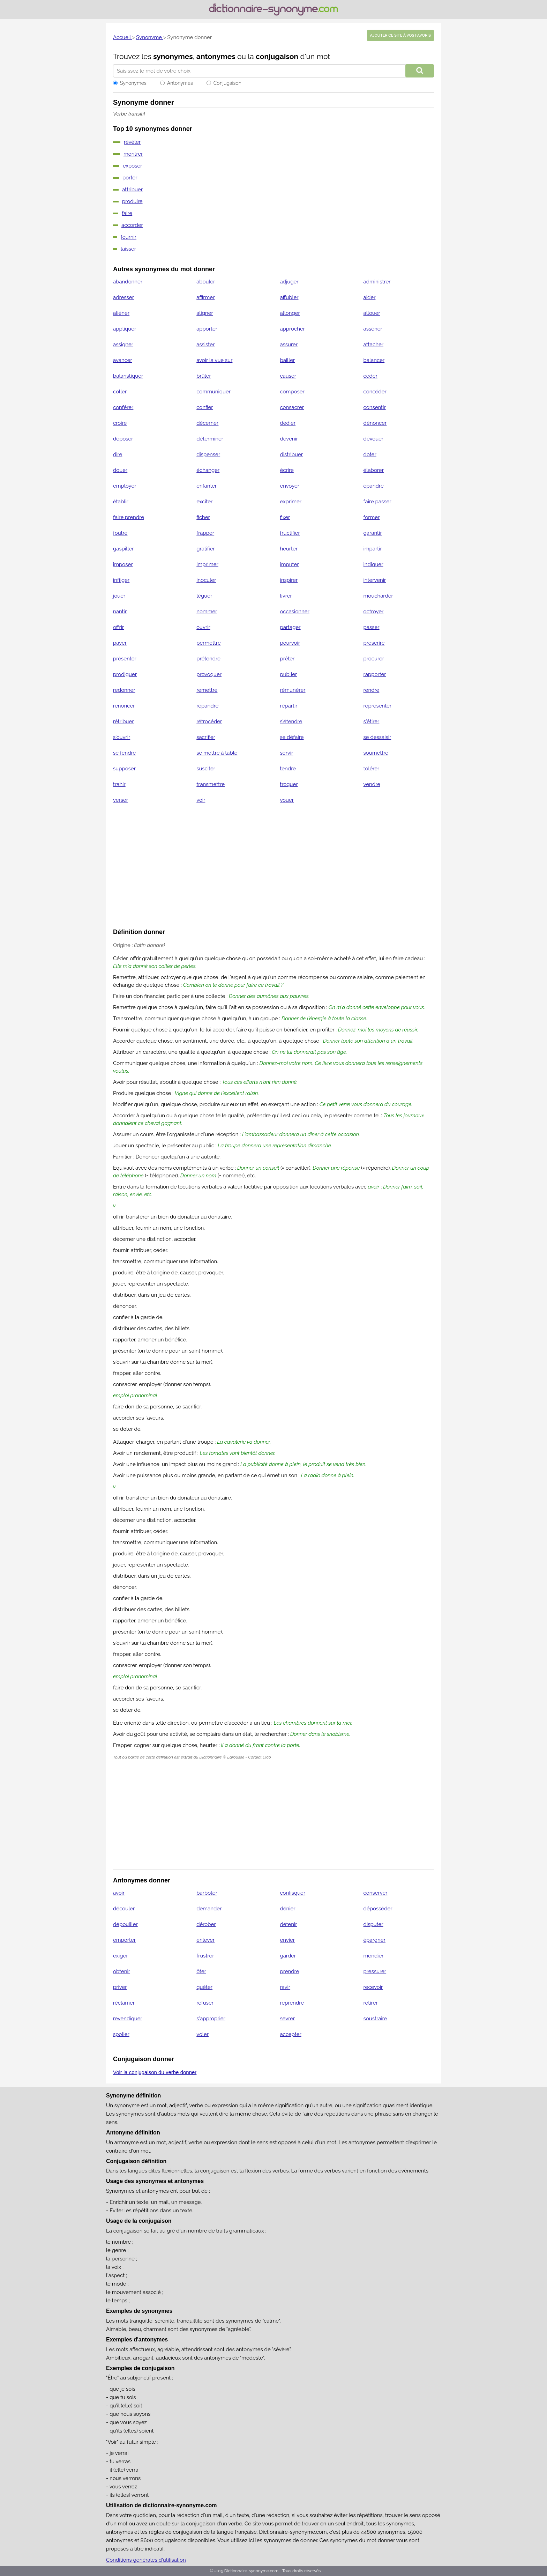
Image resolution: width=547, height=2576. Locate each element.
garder (288, 1956)
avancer (122, 360)
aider (370, 297)
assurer (289, 344)
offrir (118, 627)
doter (370, 454)
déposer (123, 439)
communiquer (213, 391)
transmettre (210, 784)
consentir (375, 407)
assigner (123, 344)
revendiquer (127, 2018)
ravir (285, 1987)
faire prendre (128, 517)
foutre (120, 533)
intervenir (375, 580)
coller (120, 391)
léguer (204, 596)
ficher (203, 517)
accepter (290, 2034)
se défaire (292, 737)
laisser (128, 249)
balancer (374, 360)
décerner (207, 423)
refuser (204, 2003)
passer (372, 627)
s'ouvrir (121, 737)
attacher (373, 344)
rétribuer (123, 721)
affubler (289, 297)
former (372, 517)
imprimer (207, 564)
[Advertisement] (273, 867)
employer (124, 486)
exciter (204, 501)
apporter (206, 329)
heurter (289, 549)
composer (292, 391)
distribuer (291, 454)
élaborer (374, 470)
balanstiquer (128, 376)
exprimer (290, 501)
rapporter (375, 674)
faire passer (377, 501)
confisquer (292, 1893)
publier (288, 674)
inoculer (206, 580)
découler (124, 1908)
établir (120, 501)
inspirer (289, 580)
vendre (372, 784)
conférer (123, 407)
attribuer (132, 189)
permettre (208, 643)
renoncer (124, 706)
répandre (207, 706)
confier (204, 407)
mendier (374, 1956)
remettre (206, 690)
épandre (374, 486)
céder (370, 376)
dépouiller (125, 1924)
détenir (288, 1924)
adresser (123, 297)
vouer (287, 800)
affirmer (205, 297)
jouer (119, 596)
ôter (201, 1971)
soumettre (376, 753)
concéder (375, 391)
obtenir (121, 1971)
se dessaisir (377, 737)
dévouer (374, 439)
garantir (373, 533)
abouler (205, 282)
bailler (287, 360)
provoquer (209, 674)
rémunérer (292, 690)
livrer (286, 596)
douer (120, 470)
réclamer (124, 2003)
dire (117, 454)
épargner (374, 1940)
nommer (206, 611)
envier (287, 1940)
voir (200, 800)
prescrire (374, 643)
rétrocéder (209, 721)
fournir (128, 237)
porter (129, 178)
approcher (292, 329)
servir (286, 753)
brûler (203, 376)
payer (120, 643)
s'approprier (210, 2018)
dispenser (208, 454)
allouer (372, 313)
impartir (373, 549)
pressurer (375, 1971)
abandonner (127, 282)
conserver (376, 1893)
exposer (132, 166)
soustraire (375, 2018)
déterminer (209, 439)
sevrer (287, 2018)
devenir (289, 439)
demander (209, 1908)
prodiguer (125, 674)
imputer (289, 564)
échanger (207, 470)
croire (120, 423)
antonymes (215, 56)
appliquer (124, 329)
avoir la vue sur (214, 360)
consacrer (292, 407)
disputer (373, 1924)
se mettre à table (216, 753)
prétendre (208, 659)
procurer (374, 659)
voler (202, 2034)
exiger (120, 1956)
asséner (373, 329)
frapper (205, 533)
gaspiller (123, 549)
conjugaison (277, 56)
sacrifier (205, 737)
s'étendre (291, 721)
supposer (124, 768)
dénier (287, 1908)
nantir (120, 611)
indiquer (373, 564)
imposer (123, 564)
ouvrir (203, 627)
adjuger (289, 282)
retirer (371, 2003)
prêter (287, 659)
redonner (124, 690)
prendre (289, 1971)
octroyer (374, 611)
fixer (285, 517)
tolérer (372, 768)
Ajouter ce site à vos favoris (400, 35)
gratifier (205, 549)
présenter (124, 659)
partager (290, 627)
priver (120, 1987)
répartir (288, 706)
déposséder (378, 1908)
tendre (288, 768)
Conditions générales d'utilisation (146, 2560)
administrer (377, 282)
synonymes (173, 56)
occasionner (294, 611)
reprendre (292, 2003)
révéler (132, 142)
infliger (121, 580)
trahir (119, 784)
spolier (121, 2034)
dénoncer (375, 423)
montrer (133, 154)
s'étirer (372, 721)
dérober (206, 1924)
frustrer (205, 1956)
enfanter (206, 486)
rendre (372, 690)
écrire (286, 470)
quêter (204, 1987)
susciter (205, 768)
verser (120, 800)
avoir (119, 1893)
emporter (124, 1940)
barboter (206, 1893)
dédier (287, 423)
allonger (290, 313)
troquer (289, 784)
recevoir (373, 1987)
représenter (378, 706)
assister (205, 344)
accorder (132, 225)
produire (132, 201)
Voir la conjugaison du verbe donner (154, 2072)
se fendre (124, 753)
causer (288, 376)
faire (127, 213)
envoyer (289, 486)
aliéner (121, 313)
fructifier (290, 533)
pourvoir (290, 643)
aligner (204, 313)
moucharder (378, 596)
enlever (205, 1940)
